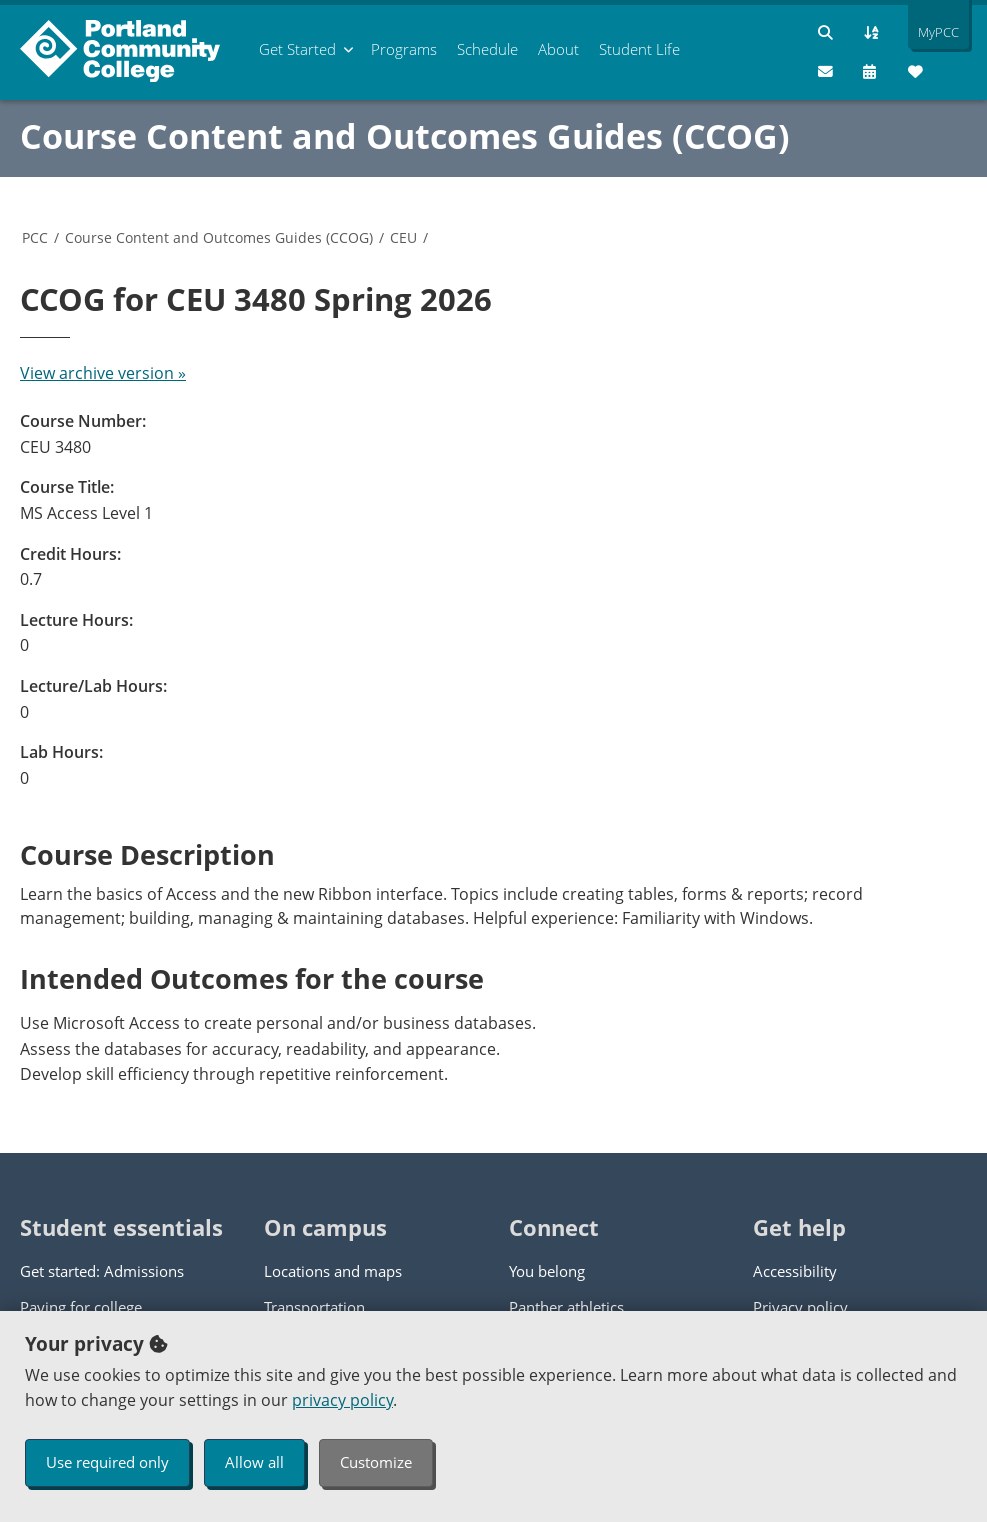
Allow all (254, 1462)
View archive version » (103, 373)
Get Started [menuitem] (297, 49)
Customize (376, 1462)
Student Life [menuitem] (639, 49)
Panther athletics (566, 1307)
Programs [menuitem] (404, 49)
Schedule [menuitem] (487, 49)
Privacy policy (800, 1307)
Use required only (107, 1462)
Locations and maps (333, 1271)
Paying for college (81, 1307)
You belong (547, 1271)
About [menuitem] (558, 49)
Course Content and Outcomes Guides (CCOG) (405, 136)
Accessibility (795, 1271)
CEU (403, 237)
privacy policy (342, 1400)
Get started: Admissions (102, 1271)
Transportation (314, 1307)
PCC (35, 237)
